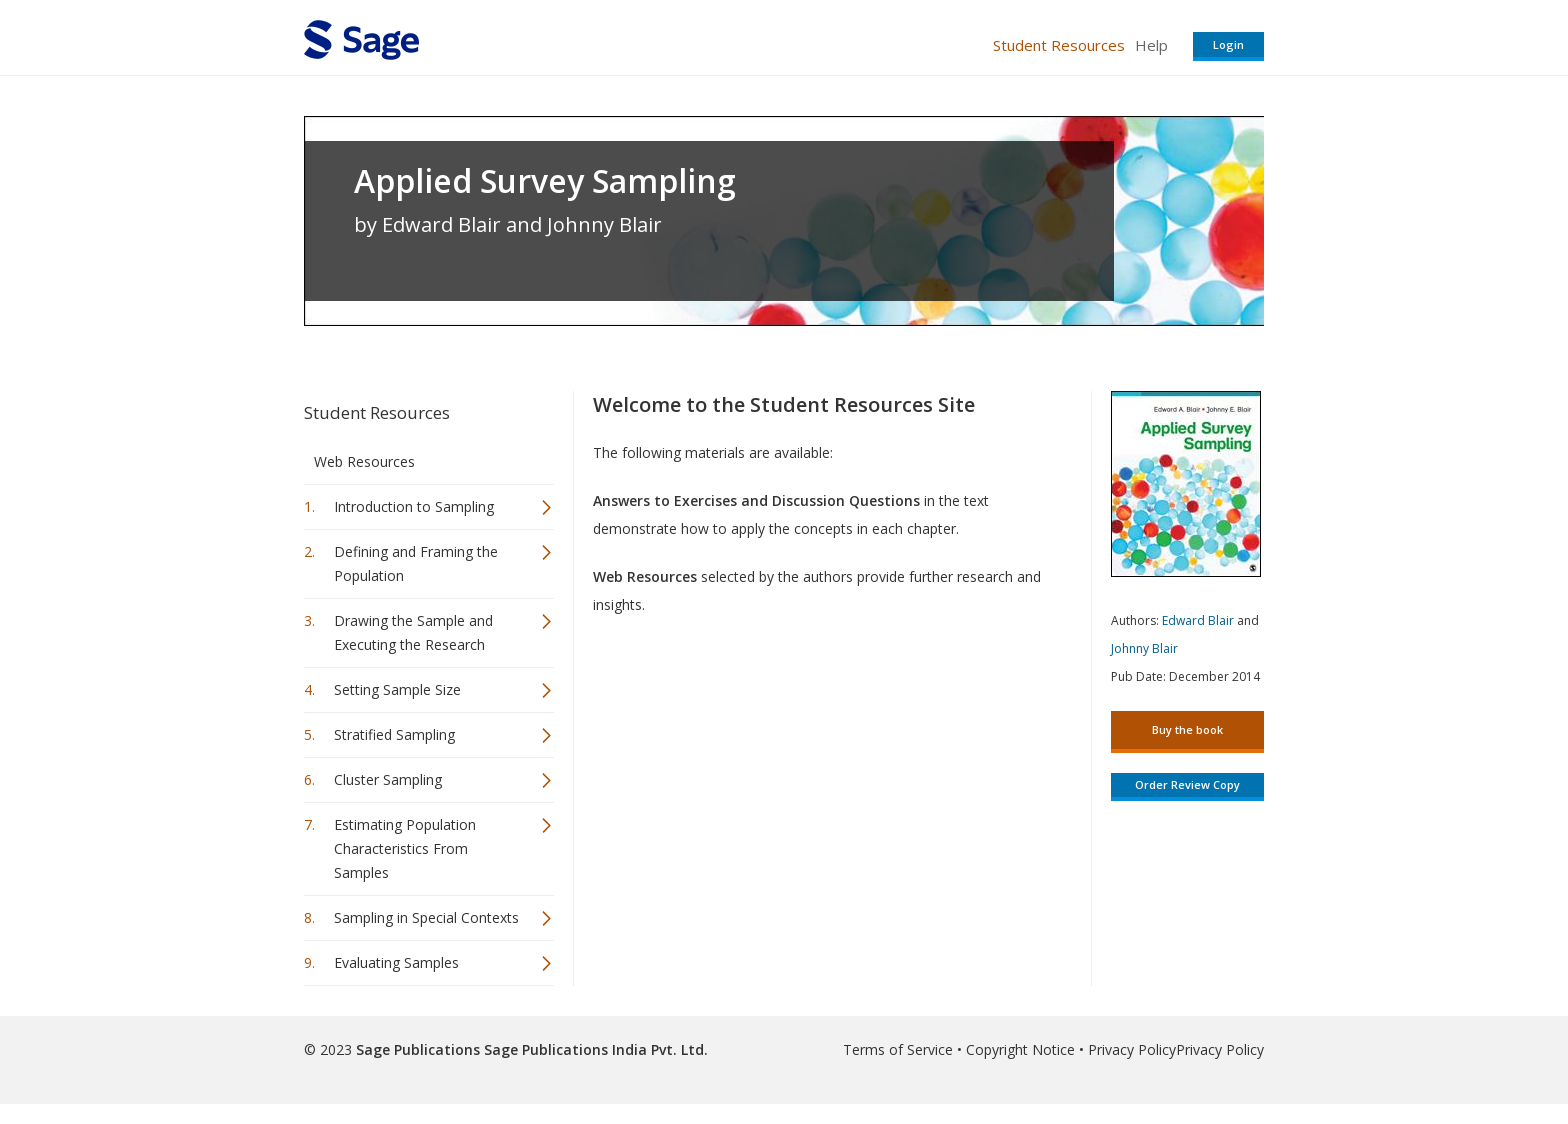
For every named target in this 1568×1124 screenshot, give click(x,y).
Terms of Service (898, 1049)
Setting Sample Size (397, 689)
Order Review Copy (1187, 784)
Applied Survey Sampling (545, 181)
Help (1151, 45)
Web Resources (364, 461)
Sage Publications (418, 1049)
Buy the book (1187, 729)
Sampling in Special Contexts (426, 917)
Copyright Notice (1020, 1049)
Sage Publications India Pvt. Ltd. (594, 1049)
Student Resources (1059, 45)
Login (1228, 44)
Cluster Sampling (388, 779)
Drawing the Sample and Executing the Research (413, 632)
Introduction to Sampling (414, 506)
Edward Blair (1198, 620)
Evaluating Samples (396, 962)
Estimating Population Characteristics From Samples (405, 848)
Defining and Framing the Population (416, 563)
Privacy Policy (1132, 1049)
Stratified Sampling (394, 734)
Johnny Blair (1144, 648)
